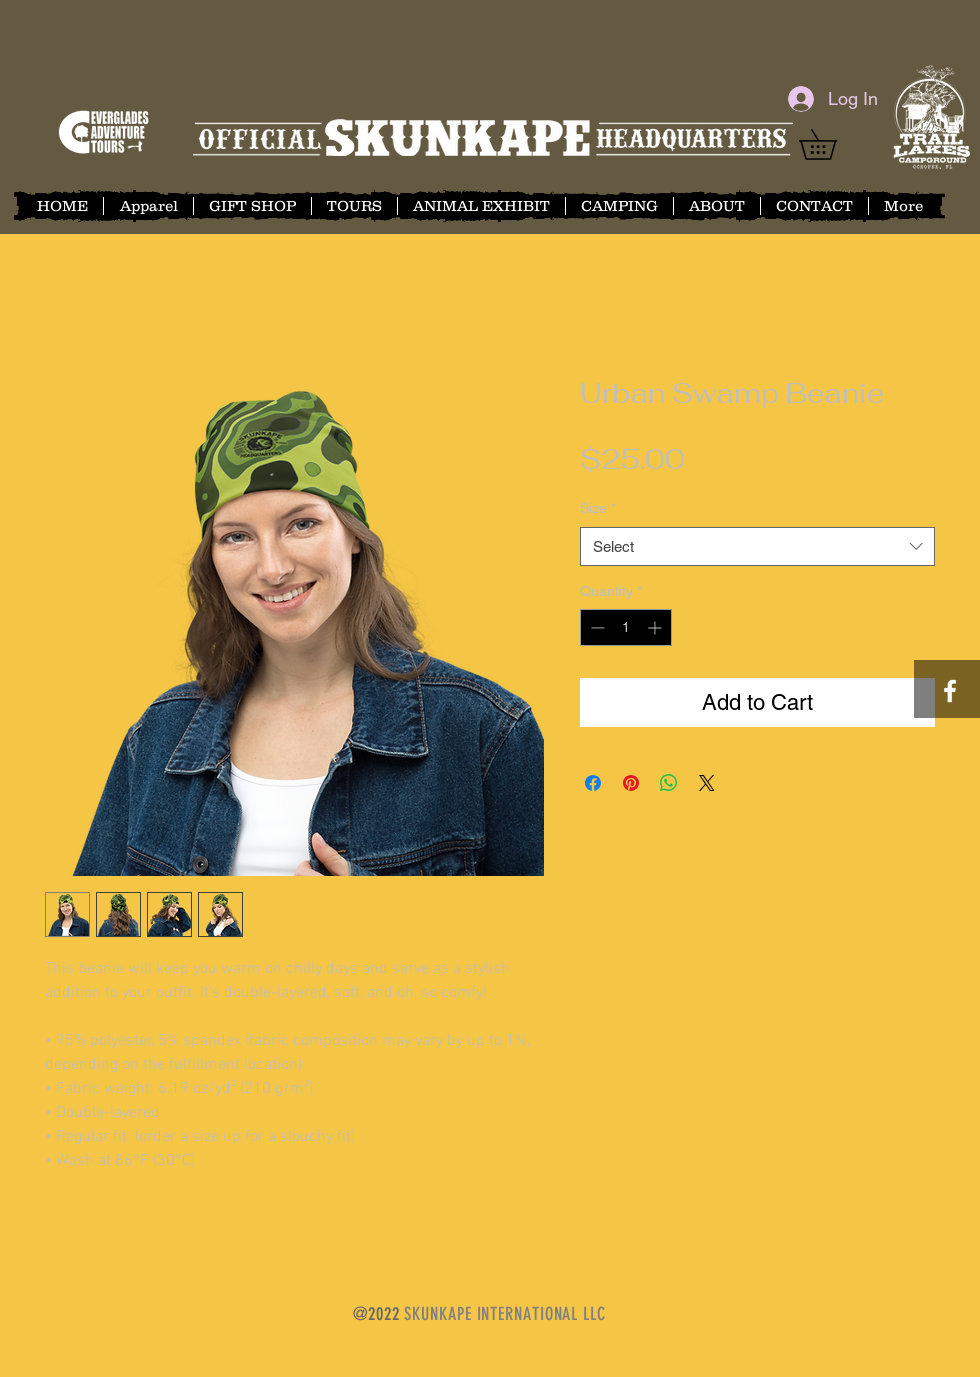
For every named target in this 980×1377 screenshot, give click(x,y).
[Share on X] (707, 783)
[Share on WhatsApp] (669, 783)
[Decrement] (595, 627)
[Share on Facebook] (593, 783)
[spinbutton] (626, 627)
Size (598, 508)
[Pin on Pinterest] (631, 783)
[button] (832, 144)
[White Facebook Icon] (950, 691)
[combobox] (757, 546)
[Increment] (656, 627)
